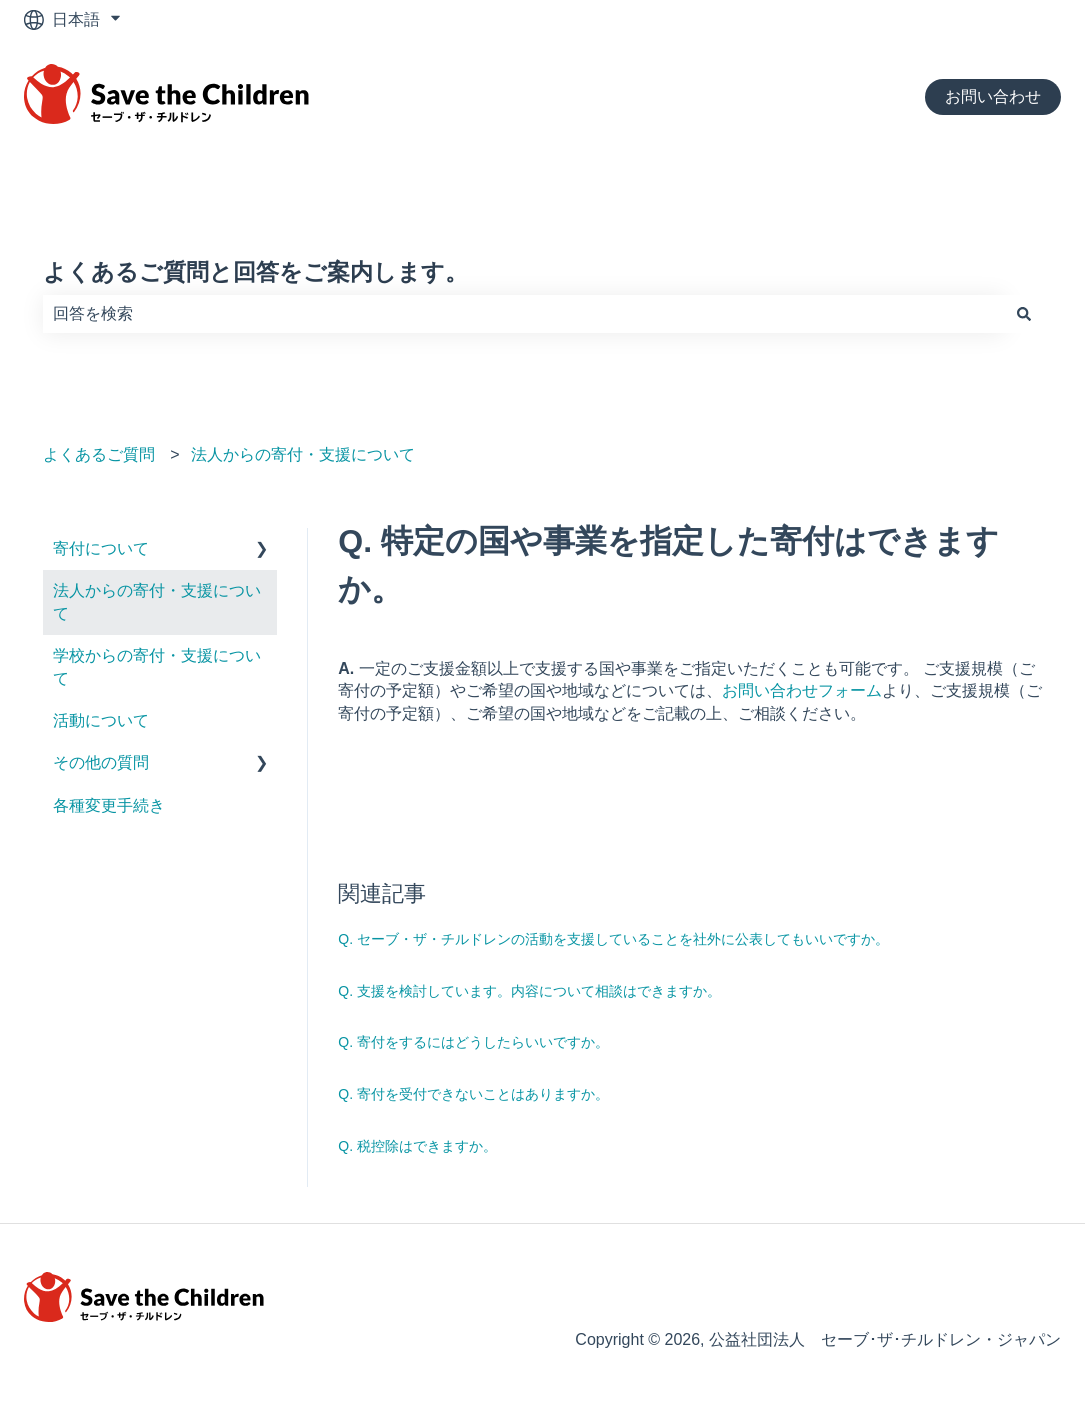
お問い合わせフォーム (802, 690)
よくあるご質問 (99, 454)
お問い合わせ (993, 96)
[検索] (1024, 314)
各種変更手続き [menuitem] (109, 805)
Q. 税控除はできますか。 (417, 1146)
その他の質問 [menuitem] (101, 762)
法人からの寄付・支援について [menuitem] (157, 601)
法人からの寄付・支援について (303, 454)
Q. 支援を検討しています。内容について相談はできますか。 (529, 991)
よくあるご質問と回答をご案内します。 (255, 272)
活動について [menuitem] (101, 720)
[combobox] (524, 314)
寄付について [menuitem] (101, 548)
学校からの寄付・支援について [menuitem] (157, 666)
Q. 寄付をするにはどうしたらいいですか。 (473, 1042)
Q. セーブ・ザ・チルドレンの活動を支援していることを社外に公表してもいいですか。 (613, 939)
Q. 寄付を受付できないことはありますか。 (473, 1094)
